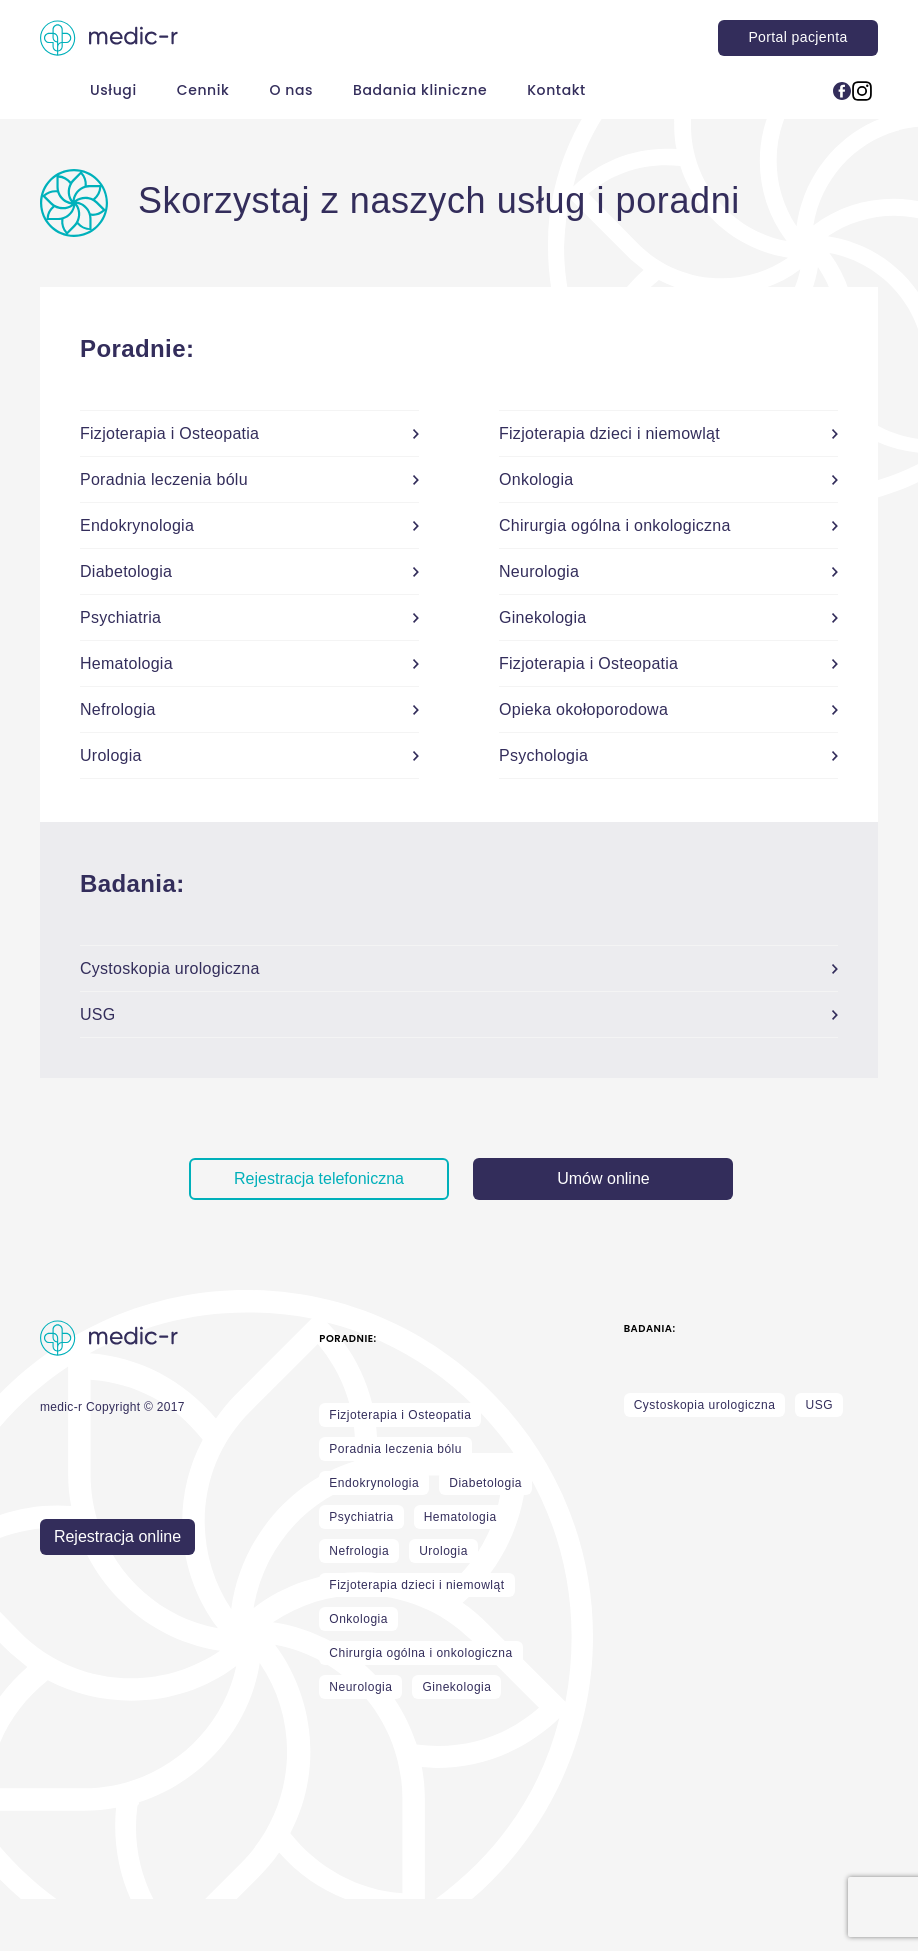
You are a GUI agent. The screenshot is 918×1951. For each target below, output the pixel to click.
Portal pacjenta (797, 37)
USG (819, 1405)
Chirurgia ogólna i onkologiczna (420, 1653)
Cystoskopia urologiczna (705, 1405)
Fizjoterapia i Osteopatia (400, 1415)
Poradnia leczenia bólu (395, 1449)
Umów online (603, 1178)
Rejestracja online (117, 1536)
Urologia (443, 1551)
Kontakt (556, 90)
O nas (291, 90)
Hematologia (460, 1517)
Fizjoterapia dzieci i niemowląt (416, 1585)
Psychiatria (361, 1517)
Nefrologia (359, 1551)
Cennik (203, 90)
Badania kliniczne (420, 90)
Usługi (113, 90)
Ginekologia (456, 1687)
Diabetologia (485, 1483)
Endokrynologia (374, 1483)
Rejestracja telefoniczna (319, 1178)
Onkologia (358, 1619)
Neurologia (360, 1687)
